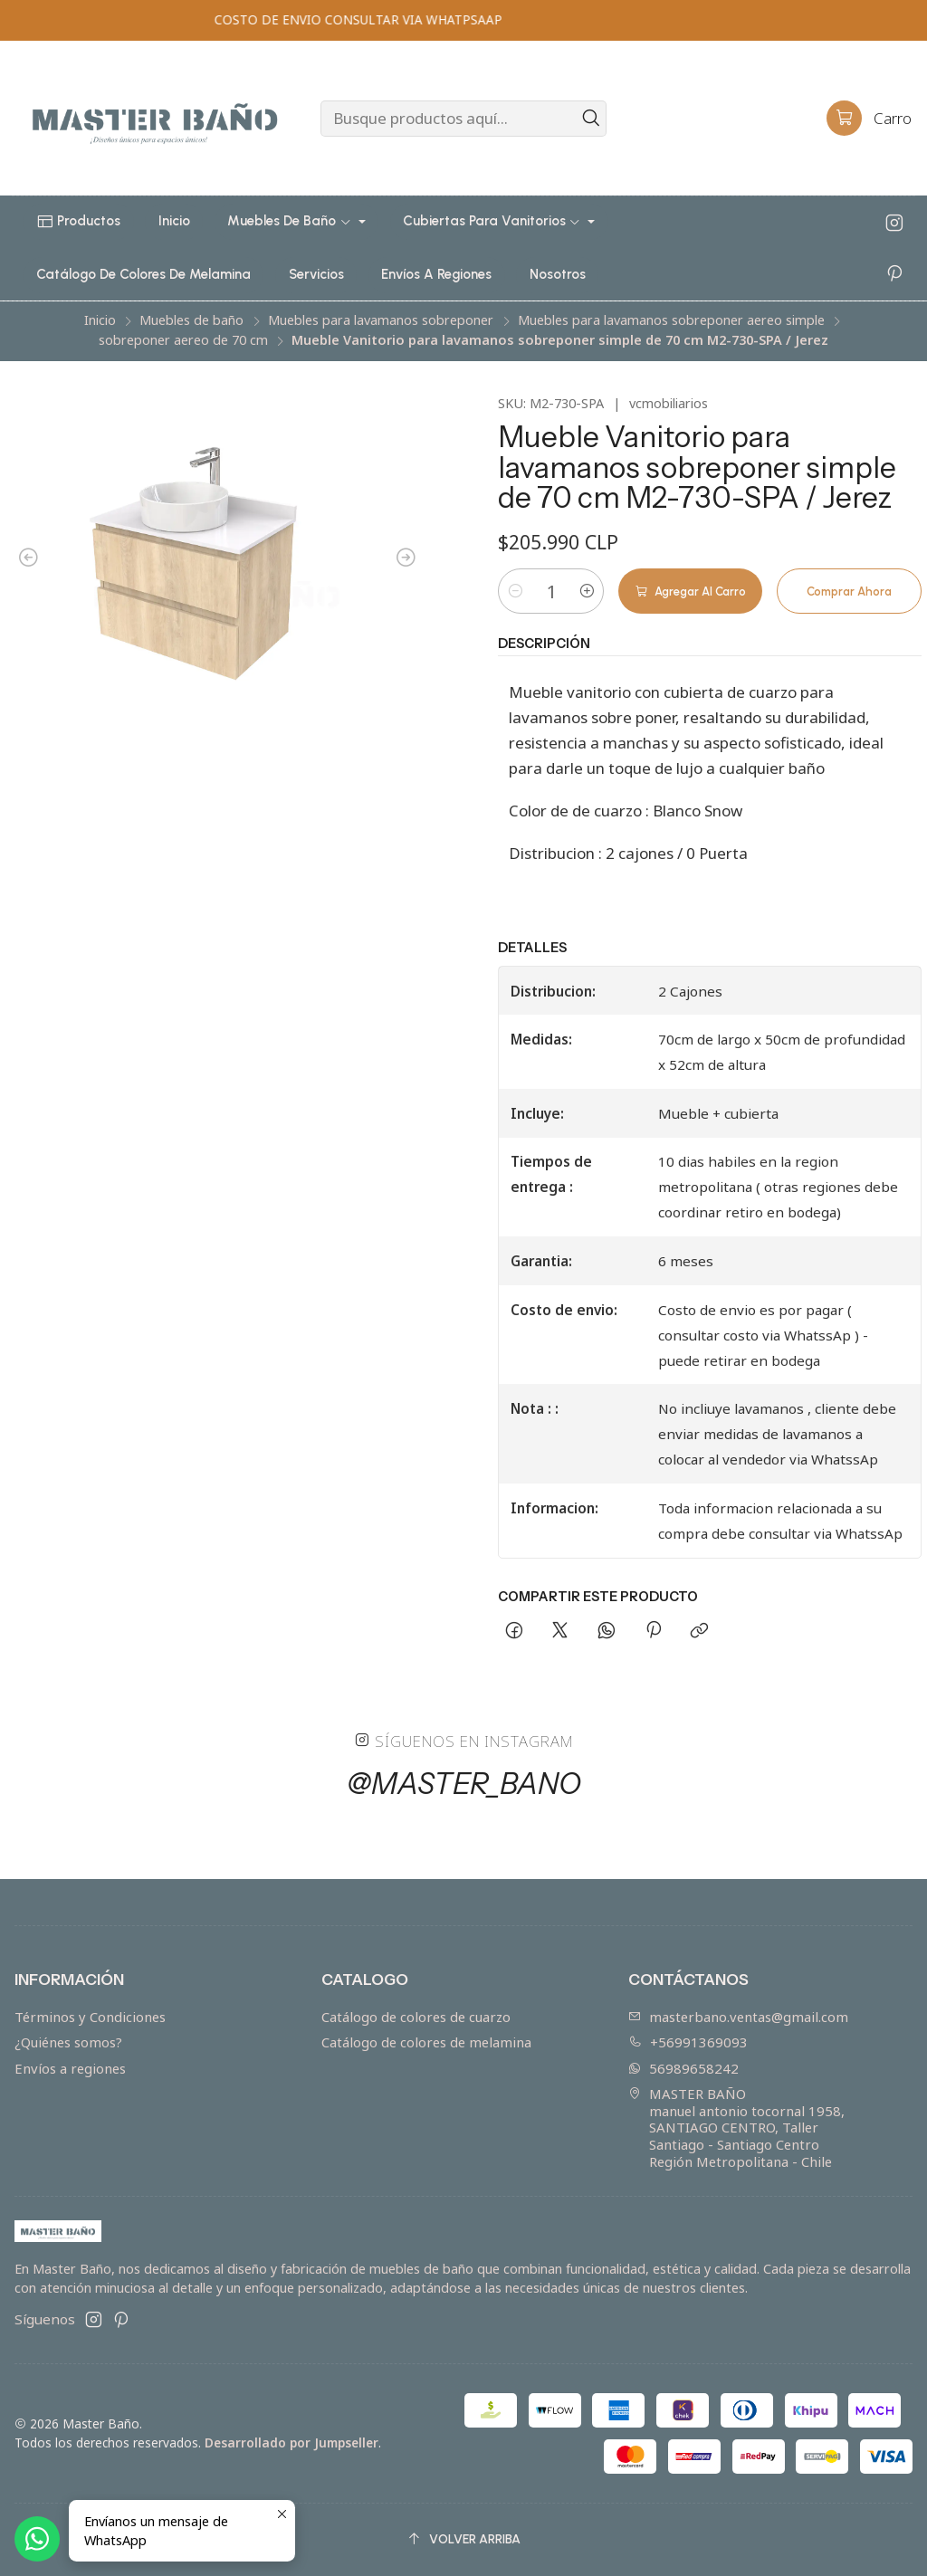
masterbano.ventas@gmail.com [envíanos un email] (738, 2017)
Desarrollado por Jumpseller (291, 2442)
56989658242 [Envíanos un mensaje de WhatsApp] (683, 2068)
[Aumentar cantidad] (586, 591)
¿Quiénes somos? (68, 2042)
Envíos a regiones (70, 2068)
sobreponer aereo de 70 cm (183, 340)
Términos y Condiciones (90, 2017)
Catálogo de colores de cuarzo (416, 2017)
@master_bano (464, 1792)
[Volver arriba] (463, 2539)
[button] (79, 222)
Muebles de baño (191, 320)
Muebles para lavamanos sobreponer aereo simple (671, 320)
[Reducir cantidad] (515, 591)
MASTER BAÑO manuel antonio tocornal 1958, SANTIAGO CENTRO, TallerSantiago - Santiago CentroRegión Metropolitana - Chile (736, 2127)
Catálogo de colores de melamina (426, 2042)
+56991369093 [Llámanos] (688, 2042)
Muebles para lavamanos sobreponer (380, 320)
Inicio (100, 320)
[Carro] (869, 118)
